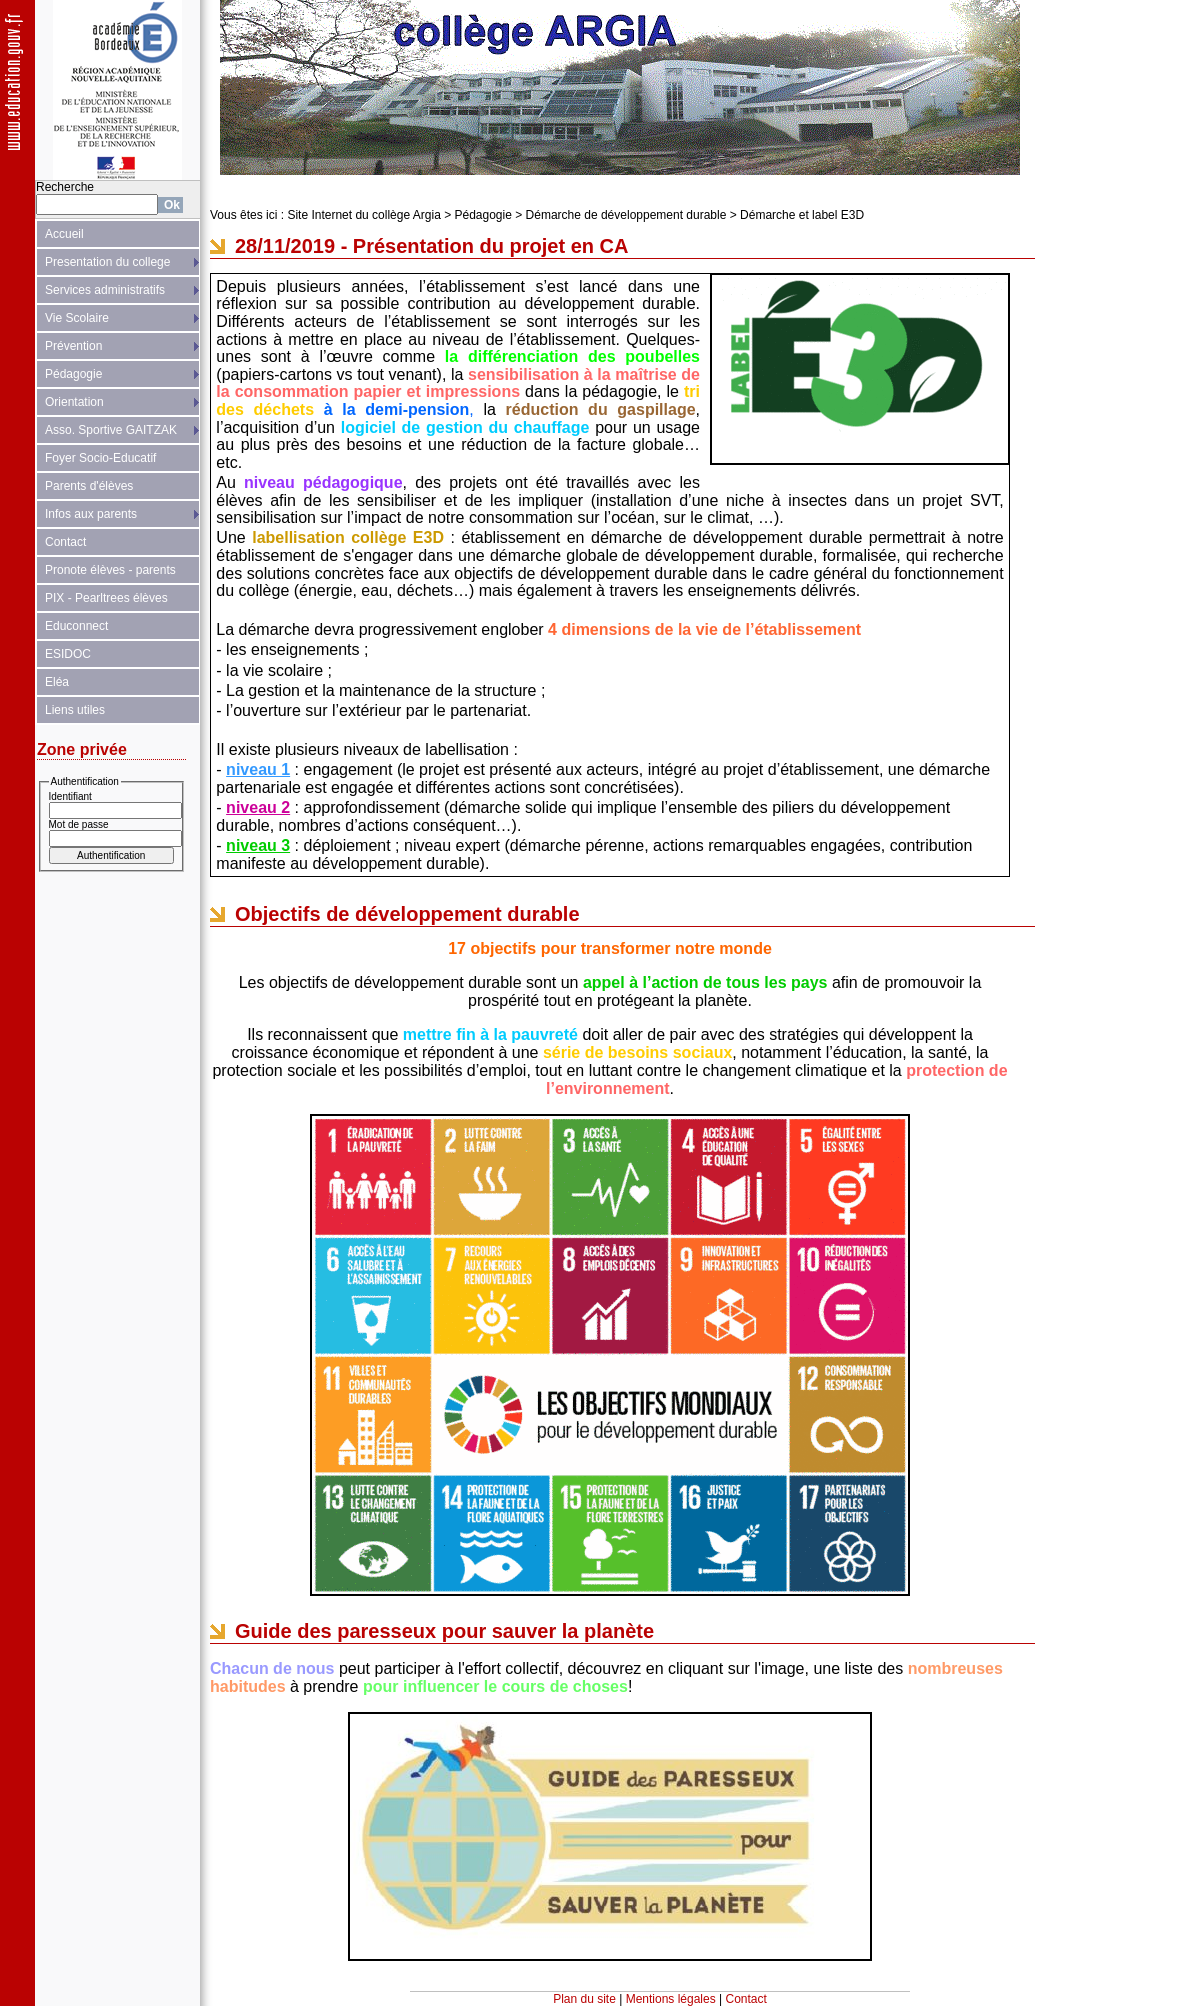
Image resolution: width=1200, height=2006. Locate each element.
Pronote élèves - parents (110, 570)
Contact (65, 542)
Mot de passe (79, 824)
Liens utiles (75, 710)
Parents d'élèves (89, 486)
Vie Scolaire (77, 318)
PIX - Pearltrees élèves (106, 598)
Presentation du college (107, 262)
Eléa (57, 682)
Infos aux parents (91, 514)
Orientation (74, 402)
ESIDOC (68, 654)
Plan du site (584, 1999)
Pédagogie (73, 374)
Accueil (64, 234)
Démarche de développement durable (626, 215)
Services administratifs (105, 290)
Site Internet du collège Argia (363, 215)
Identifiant (70, 796)
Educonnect (76, 626)
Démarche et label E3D (802, 215)
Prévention (73, 346)
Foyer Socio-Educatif (100, 458)
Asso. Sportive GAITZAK (111, 430)
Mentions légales (671, 1999)
